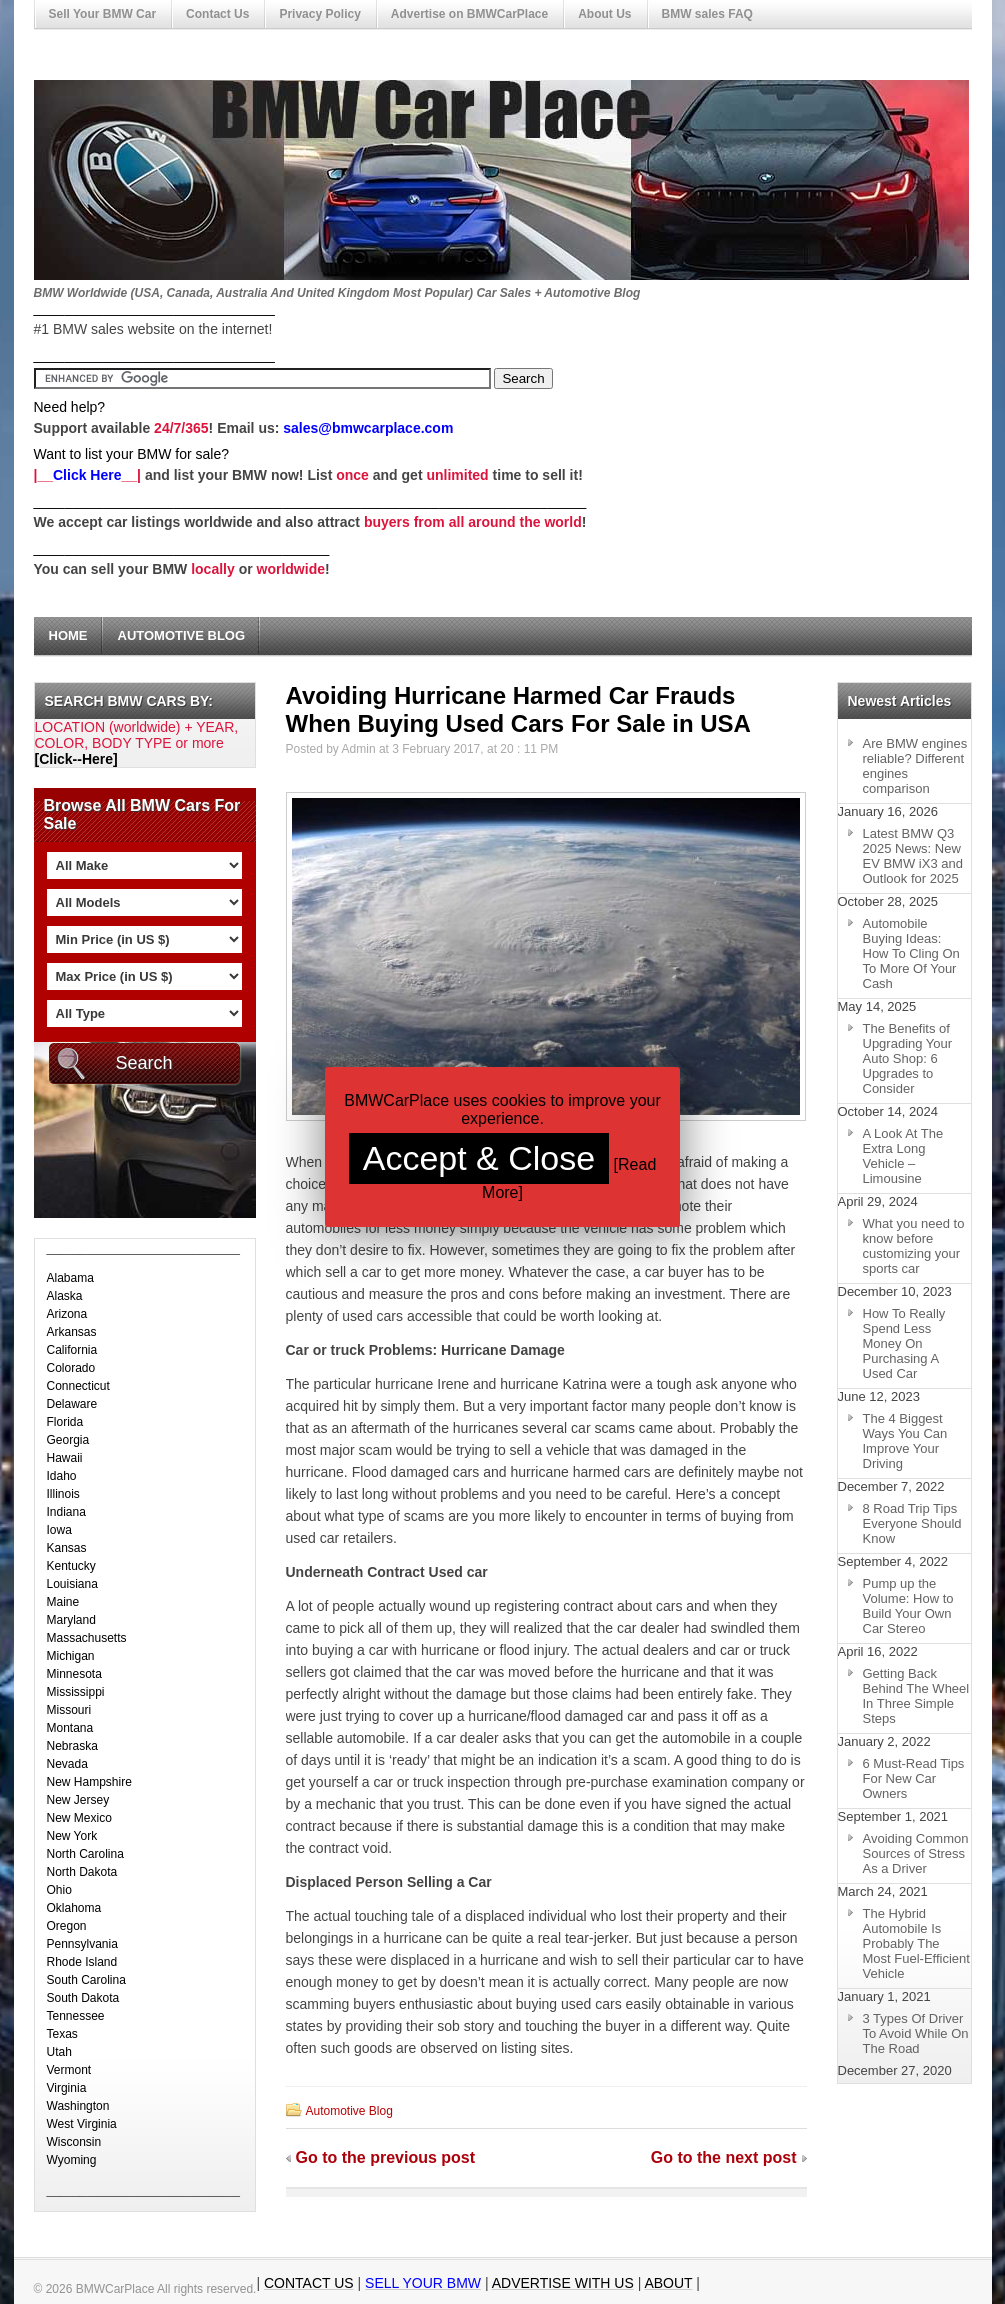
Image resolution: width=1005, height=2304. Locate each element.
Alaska (65, 1296)
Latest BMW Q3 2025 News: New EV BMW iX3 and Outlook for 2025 (913, 856)
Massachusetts (87, 1638)
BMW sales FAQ (707, 14)
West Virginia (82, 2124)
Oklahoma (74, 1908)
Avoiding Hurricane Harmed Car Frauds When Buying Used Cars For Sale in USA (518, 709)
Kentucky (71, 1566)
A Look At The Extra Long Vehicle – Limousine (903, 1156)
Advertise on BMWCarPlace (469, 14)
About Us (604, 14)
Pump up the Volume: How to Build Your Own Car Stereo (908, 1606)
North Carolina (85, 1854)
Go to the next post (724, 2157)
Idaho (62, 1476)
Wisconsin (74, 2142)
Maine (63, 1602)
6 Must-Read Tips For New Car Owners (914, 1778)
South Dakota (83, 1998)
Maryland (71, 1620)
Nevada (67, 1764)
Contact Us (217, 14)
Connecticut (78, 1386)
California (72, 1350)
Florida (65, 1422)
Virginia (67, 2088)
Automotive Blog (182, 635)
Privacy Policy (319, 14)
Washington (78, 2106)
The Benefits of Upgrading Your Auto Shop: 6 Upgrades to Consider (908, 1058)
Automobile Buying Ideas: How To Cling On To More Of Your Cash (911, 953)
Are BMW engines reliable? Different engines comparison (915, 766)
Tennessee (76, 2016)
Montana (70, 1728)
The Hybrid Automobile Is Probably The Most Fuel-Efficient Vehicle (916, 1943)
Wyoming (72, 2160)
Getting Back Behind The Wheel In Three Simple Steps (916, 1696)
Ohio (59, 1890)
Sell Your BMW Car (103, 14)
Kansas (67, 1548)
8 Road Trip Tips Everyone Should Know (912, 1523)
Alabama (70, 1278)
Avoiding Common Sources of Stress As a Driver (916, 1853)
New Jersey (78, 1800)
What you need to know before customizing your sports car (914, 1246)
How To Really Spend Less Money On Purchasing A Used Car (904, 1343)
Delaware (72, 1404)
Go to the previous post (386, 2157)
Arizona (67, 1314)
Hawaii (65, 1458)
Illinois (63, 1494)
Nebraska (72, 1746)
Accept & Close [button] (479, 1158)
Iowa (59, 1530)
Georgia (68, 1440)
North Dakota (82, 1872)
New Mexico (79, 1818)
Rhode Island (82, 1962)
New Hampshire (89, 1782)
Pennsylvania (82, 1944)
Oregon (67, 1926)
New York (72, 1836)
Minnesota (74, 1674)
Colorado (71, 1368)
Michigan (71, 1656)
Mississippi (76, 1692)
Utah (59, 2052)
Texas (62, 2034)
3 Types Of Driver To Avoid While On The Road (916, 2033)
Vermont (69, 2070)
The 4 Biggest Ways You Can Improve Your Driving (905, 1441)
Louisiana (72, 1584)
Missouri (69, 1710)
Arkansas (72, 1332)
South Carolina (86, 1980)
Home (68, 635)
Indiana (66, 1512)
